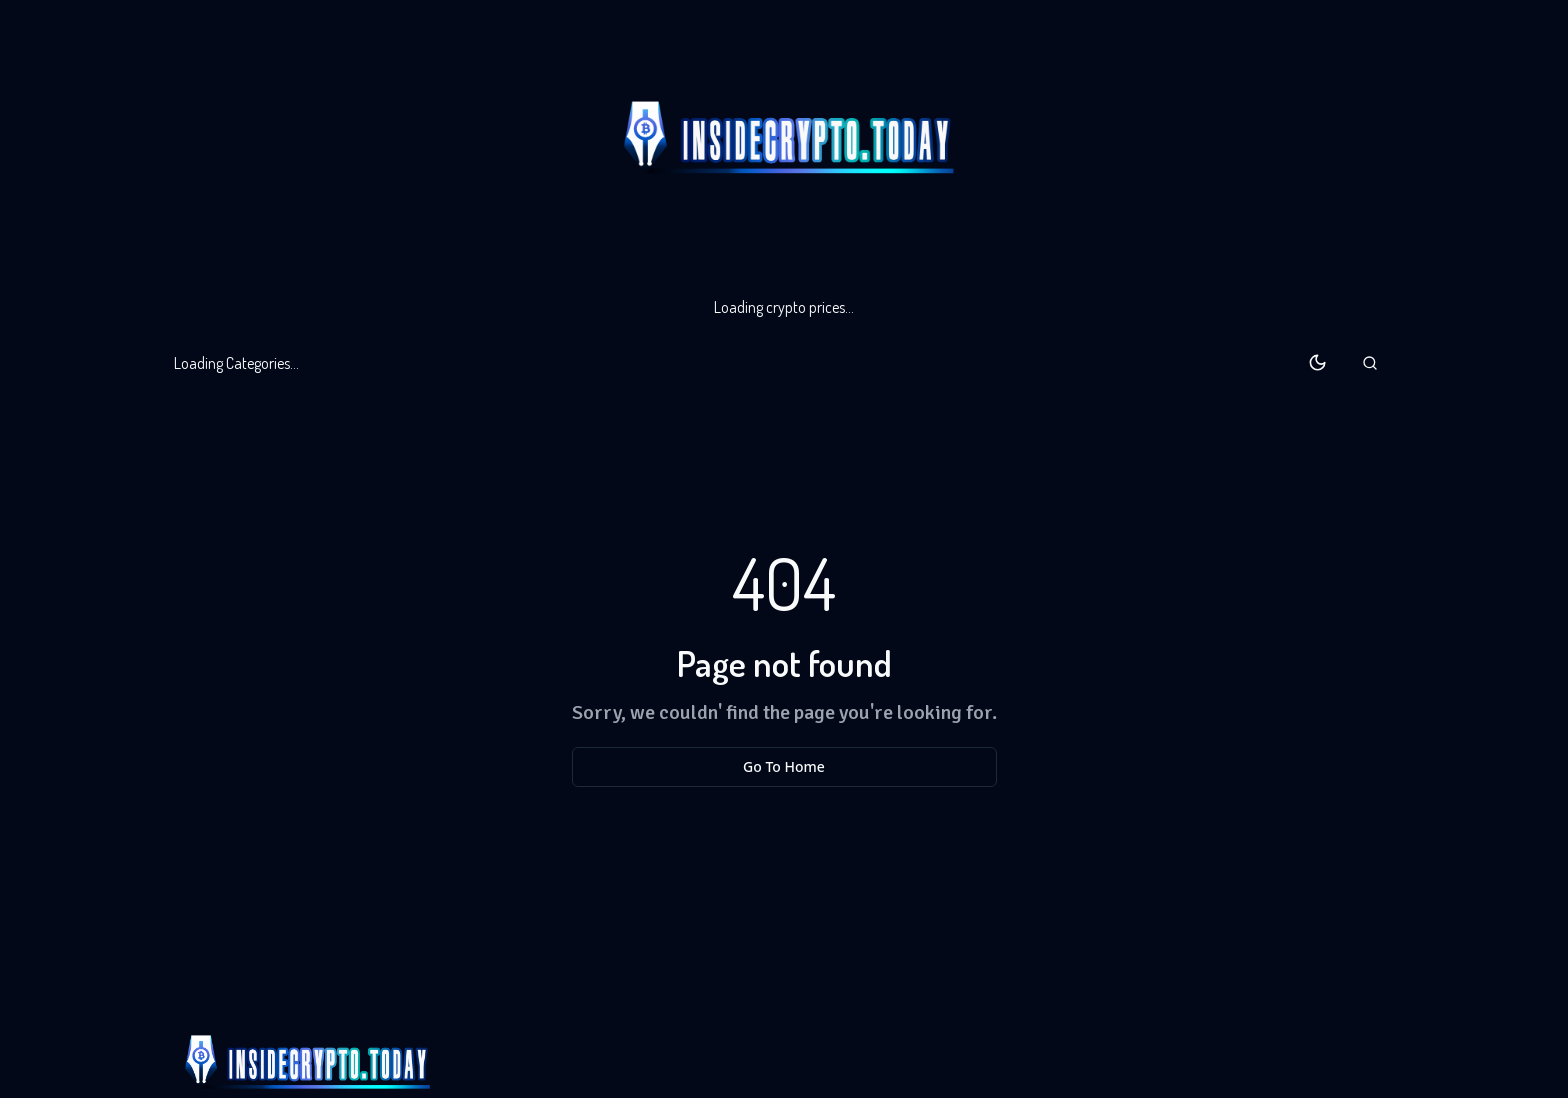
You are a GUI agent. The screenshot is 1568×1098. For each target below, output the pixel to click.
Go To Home (784, 766)
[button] (1370, 363)
